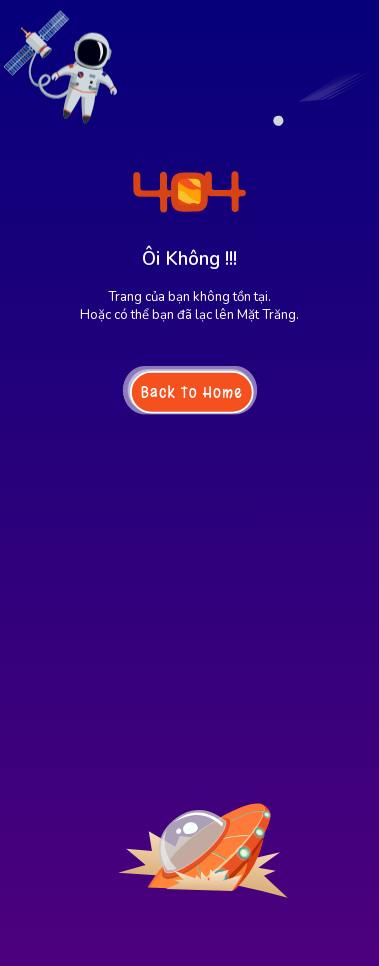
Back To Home (191, 391)
